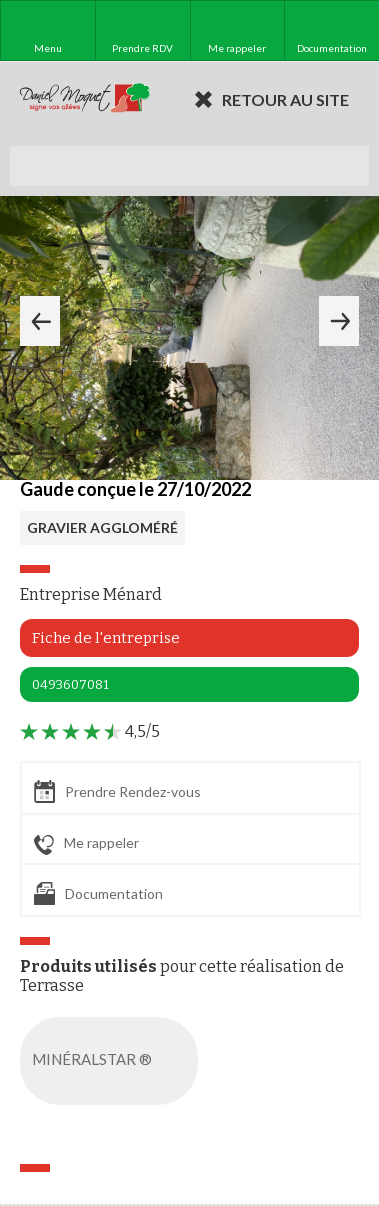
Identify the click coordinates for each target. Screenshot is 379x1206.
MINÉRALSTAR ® (113, 1061)
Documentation (98, 893)
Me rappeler (86, 844)
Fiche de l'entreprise (106, 638)
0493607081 (70, 684)
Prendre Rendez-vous (117, 791)
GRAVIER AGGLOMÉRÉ (102, 527)
